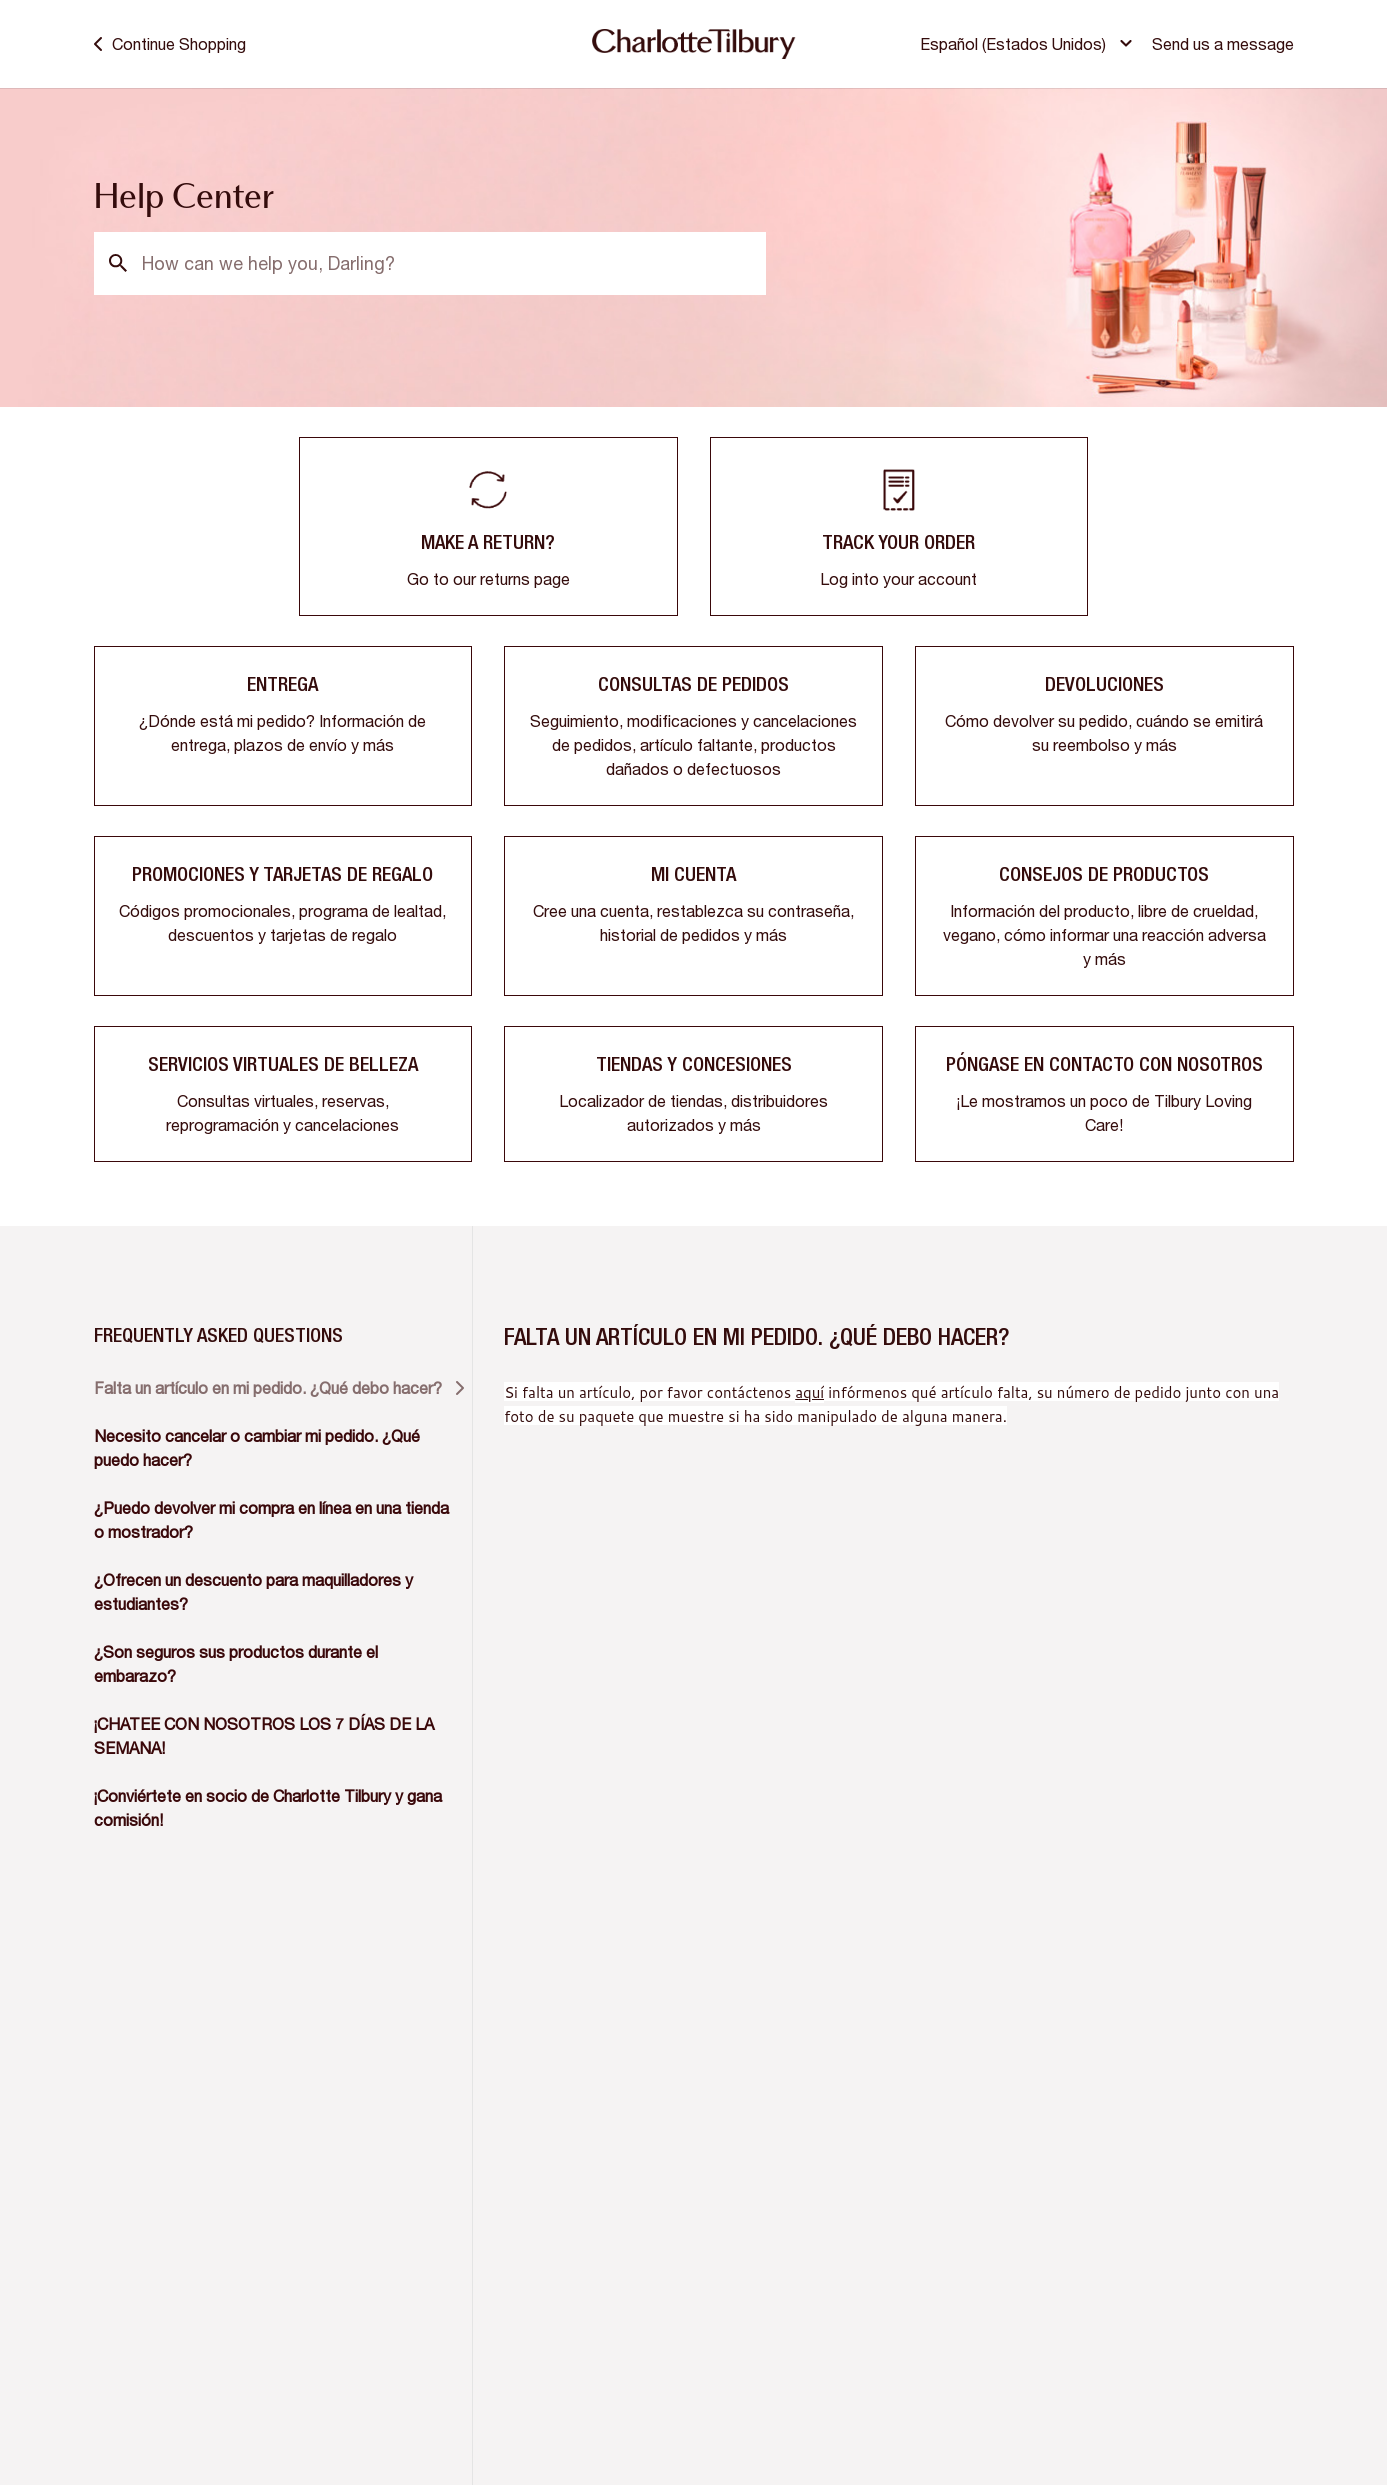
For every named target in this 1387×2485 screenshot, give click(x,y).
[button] (1029, 44)
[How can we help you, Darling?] (430, 263)
